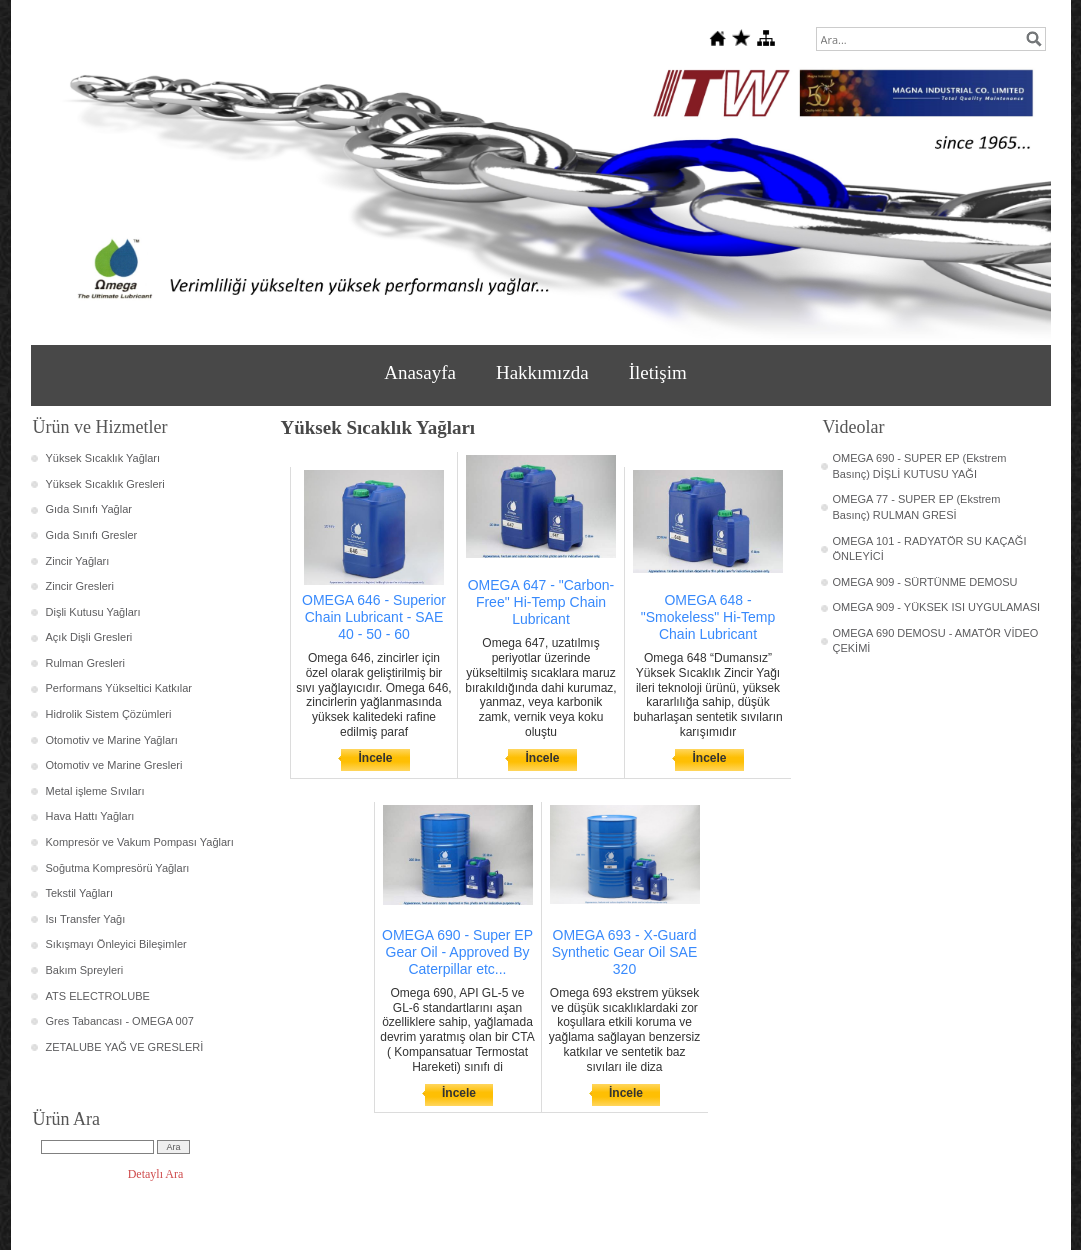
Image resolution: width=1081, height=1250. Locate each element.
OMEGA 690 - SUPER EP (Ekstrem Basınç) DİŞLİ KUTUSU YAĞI (920, 466)
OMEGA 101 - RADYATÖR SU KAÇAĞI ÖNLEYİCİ (930, 549)
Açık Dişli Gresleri (89, 637)
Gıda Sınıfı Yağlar (89, 509)
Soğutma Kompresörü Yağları (118, 868)
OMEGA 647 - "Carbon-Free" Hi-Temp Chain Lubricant (541, 602)
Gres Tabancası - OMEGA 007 (120, 1021)
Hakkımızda (542, 372)
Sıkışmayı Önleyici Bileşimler (116, 944)
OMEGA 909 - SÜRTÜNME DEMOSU (925, 582)
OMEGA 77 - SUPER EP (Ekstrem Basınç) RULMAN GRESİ (917, 507)
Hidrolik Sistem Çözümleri (109, 714)
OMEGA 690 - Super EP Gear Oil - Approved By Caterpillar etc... (457, 952)
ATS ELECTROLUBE (98, 996)
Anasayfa (420, 372)
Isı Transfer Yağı (86, 919)
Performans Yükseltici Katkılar (119, 688)
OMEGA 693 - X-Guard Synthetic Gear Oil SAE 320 (625, 952)
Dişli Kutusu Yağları (93, 612)
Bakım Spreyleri (85, 970)
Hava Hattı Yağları (90, 816)
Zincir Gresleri (80, 586)
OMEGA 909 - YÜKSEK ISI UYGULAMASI (937, 607)
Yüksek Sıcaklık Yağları (103, 458)
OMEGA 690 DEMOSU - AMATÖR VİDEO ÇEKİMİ (936, 641)
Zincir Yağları (78, 561)
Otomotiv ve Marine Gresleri (114, 765)
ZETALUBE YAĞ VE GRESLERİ (125, 1047)
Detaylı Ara (156, 1174)
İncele (375, 758)
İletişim (658, 372)
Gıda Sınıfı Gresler (92, 535)
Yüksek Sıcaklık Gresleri (105, 484)
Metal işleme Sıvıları (95, 791)
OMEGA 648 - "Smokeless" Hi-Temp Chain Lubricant (708, 617)
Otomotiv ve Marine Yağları (112, 740)
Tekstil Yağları (79, 893)
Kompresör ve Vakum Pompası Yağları (140, 842)
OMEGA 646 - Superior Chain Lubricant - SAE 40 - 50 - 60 (374, 617)
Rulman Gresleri (85, 663)
